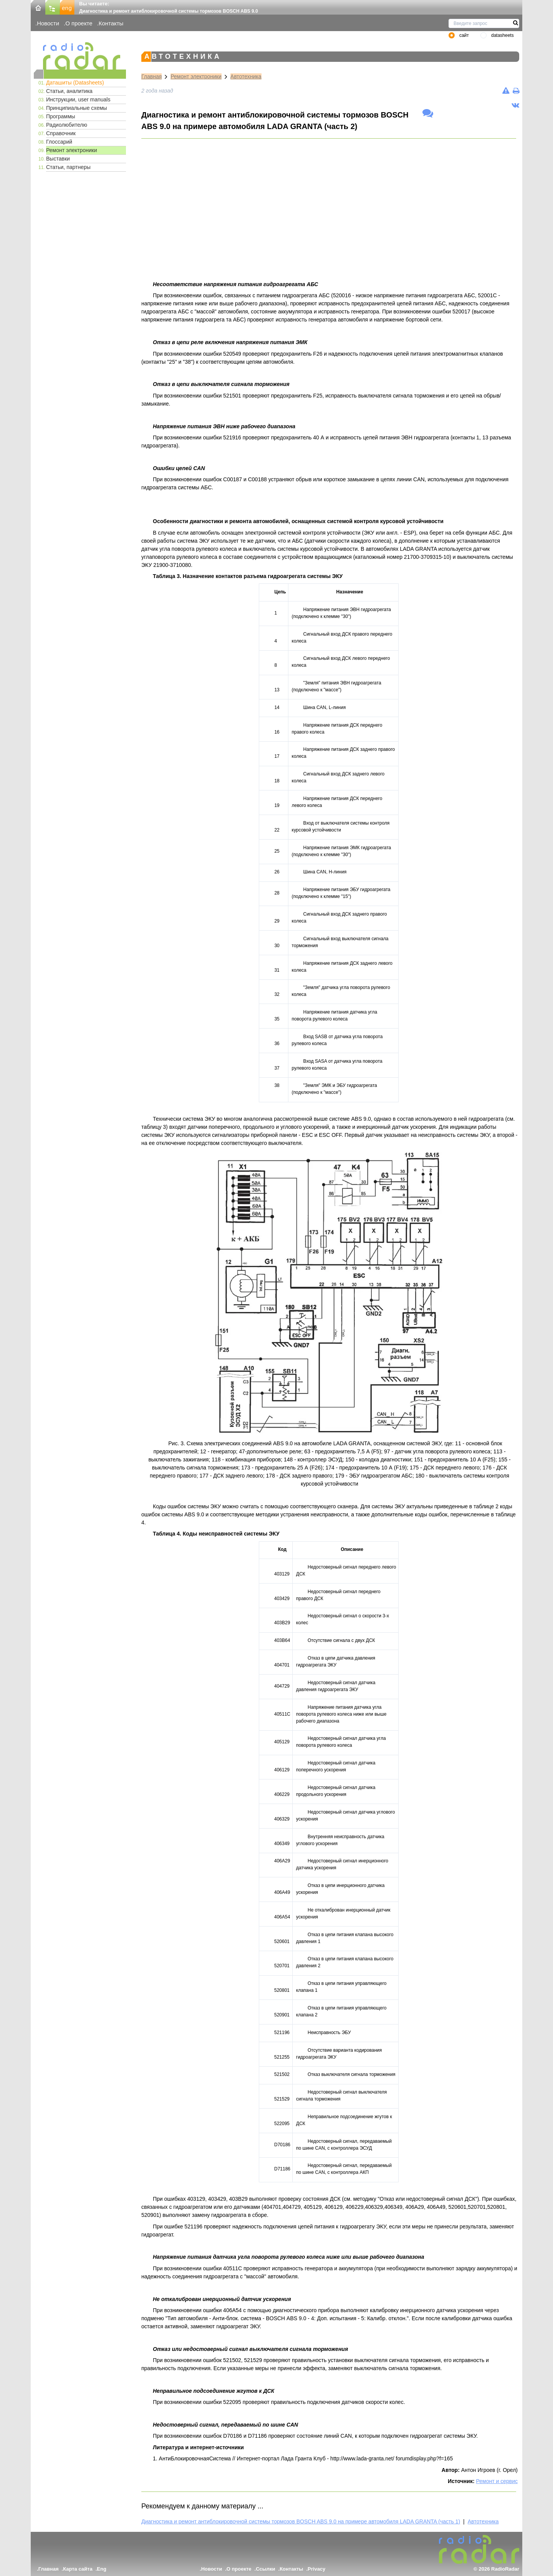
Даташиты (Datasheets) (75, 83)
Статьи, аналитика (69, 91)
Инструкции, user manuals (78, 99)
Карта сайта (78, 2569)
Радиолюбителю (66, 125)
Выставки (58, 159)
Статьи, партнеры (68, 167)
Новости (48, 23)
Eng (101, 2569)
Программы (60, 116)
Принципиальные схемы (76, 108)
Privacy (316, 2569)
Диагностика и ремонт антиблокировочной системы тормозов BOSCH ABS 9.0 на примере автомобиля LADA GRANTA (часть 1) (300, 2521)
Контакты (111, 23)
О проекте (78, 23)
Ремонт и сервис (497, 2481)
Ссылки (265, 2569)
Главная (151, 76)
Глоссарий (59, 142)
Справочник (61, 133)
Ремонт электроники (71, 150)
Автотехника (246, 76)
